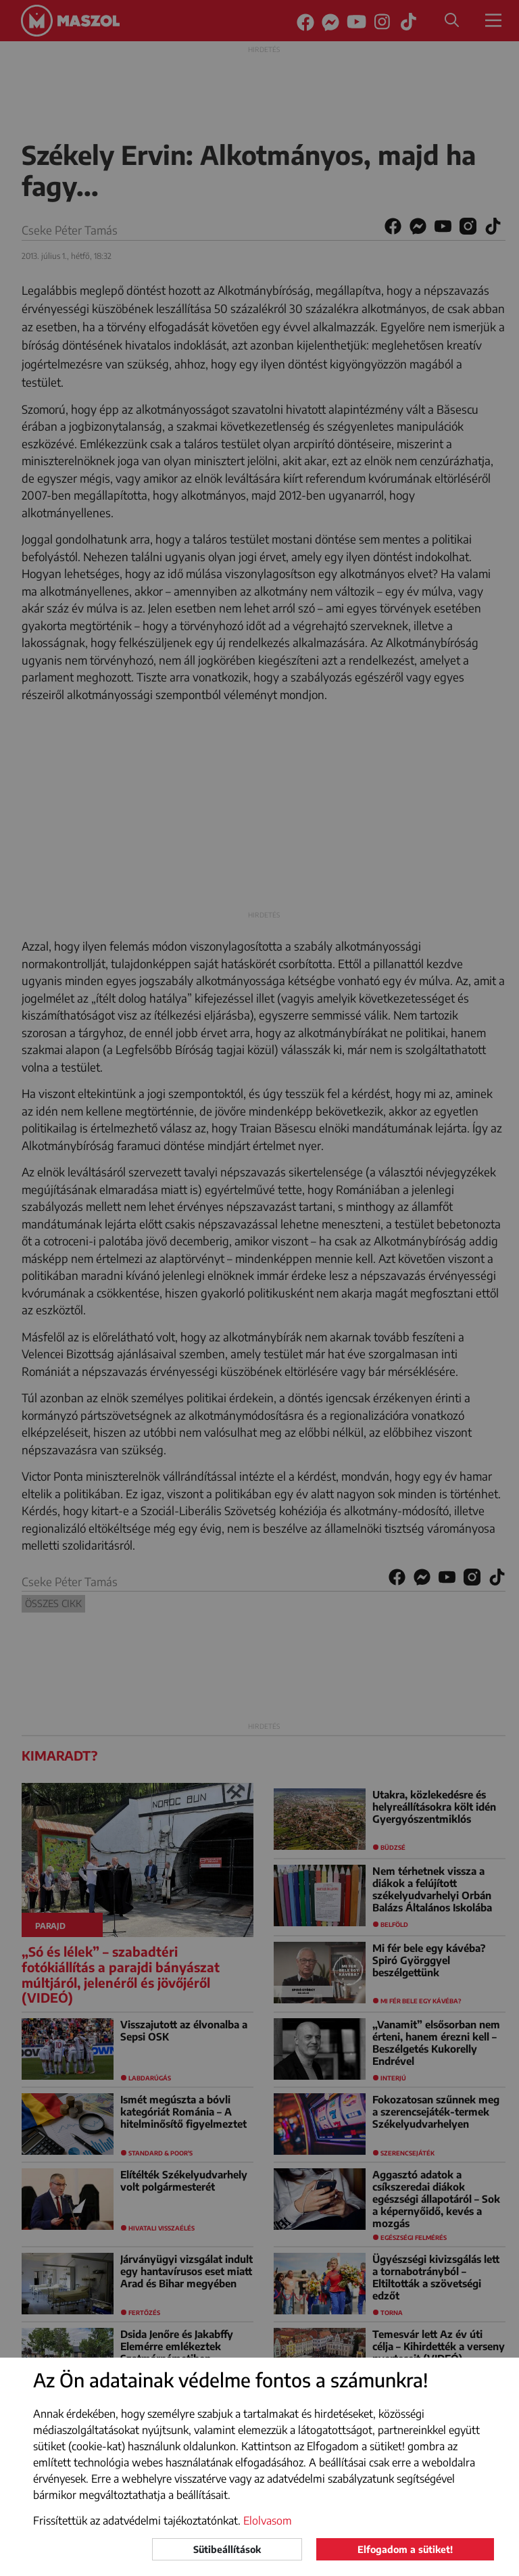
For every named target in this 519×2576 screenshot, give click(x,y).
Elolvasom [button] (267, 2520)
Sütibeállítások (227, 2549)
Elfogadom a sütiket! (405, 2549)
